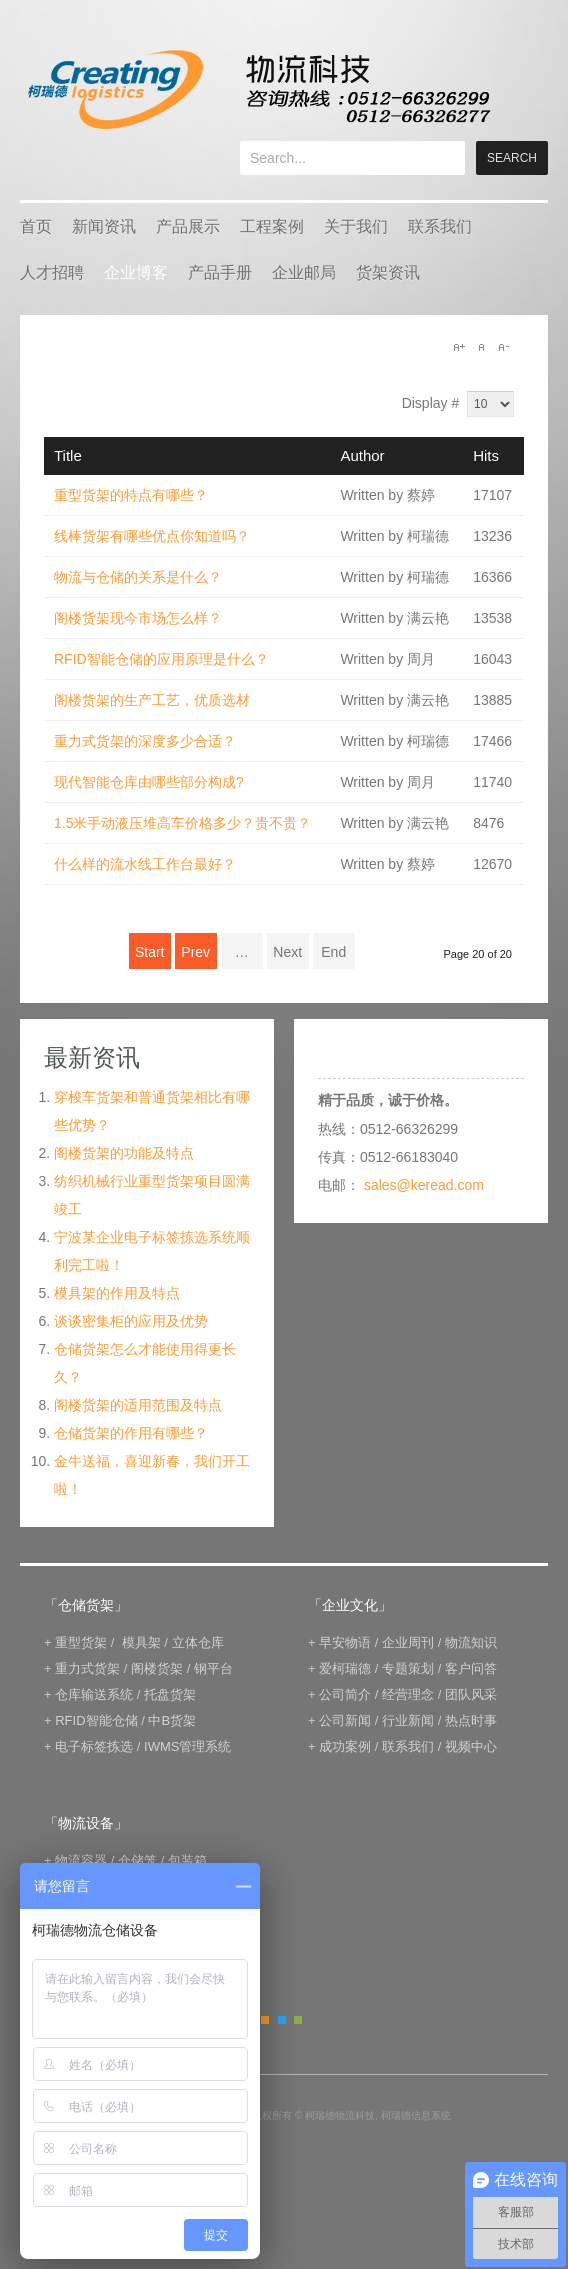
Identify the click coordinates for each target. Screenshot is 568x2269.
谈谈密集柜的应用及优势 (131, 1321)
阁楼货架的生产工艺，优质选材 (152, 700)
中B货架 (172, 1720)
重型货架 (81, 1642)
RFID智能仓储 (96, 1720)
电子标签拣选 (94, 1746)
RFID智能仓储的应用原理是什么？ (161, 659)
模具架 (141, 1642)
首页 (36, 226)
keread (257, 89)
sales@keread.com (424, 1185)
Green (298, 2020)
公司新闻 (345, 1720)
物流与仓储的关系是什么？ (138, 577)
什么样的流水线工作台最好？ (145, 864)
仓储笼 (137, 1860)
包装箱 (187, 1860)
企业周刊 (408, 1642)
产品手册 (220, 272)
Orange (265, 2020)
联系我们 (440, 226)
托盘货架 (170, 1694)
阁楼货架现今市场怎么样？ (138, 618)
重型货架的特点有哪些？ (131, 495)
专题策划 (408, 1668)
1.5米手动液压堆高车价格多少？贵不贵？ (182, 823)
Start (150, 952)
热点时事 (471, 1720)
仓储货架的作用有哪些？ (131, 1433)
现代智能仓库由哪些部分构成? (149, 782)
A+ (459, 347)
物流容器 (81, 1860)
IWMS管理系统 (187, 1746)
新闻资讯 (104, 226)
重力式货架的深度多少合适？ (145, 741)
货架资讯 (388, 272)
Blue (282, 2020)
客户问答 (471, 1668)
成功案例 (345, 1746)
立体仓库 (198, 1642)
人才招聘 (52, 272)
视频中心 (471, 1746)
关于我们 (356, 226)
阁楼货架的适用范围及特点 (138, 1405)
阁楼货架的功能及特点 (124, 1153)
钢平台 (213, 1668)
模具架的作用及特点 (117, 1293)
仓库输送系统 (94, 1694)
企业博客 (136, 272)
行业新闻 (408, 1720)
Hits (486, 455)
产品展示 (188, 226)
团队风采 (471, 1694)
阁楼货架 (157, 1668)
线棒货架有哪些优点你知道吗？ (152, 536)
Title (68, 455)
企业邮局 (304, 272)
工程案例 (272, 226)
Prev (195, 952)
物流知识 (471, 1642)
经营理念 (408, 1694)
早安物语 (345, 1642)
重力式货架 (87, 1668)
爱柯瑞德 (345, 1668)
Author (362, 455)
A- (503, 347)
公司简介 (345, 1694)
